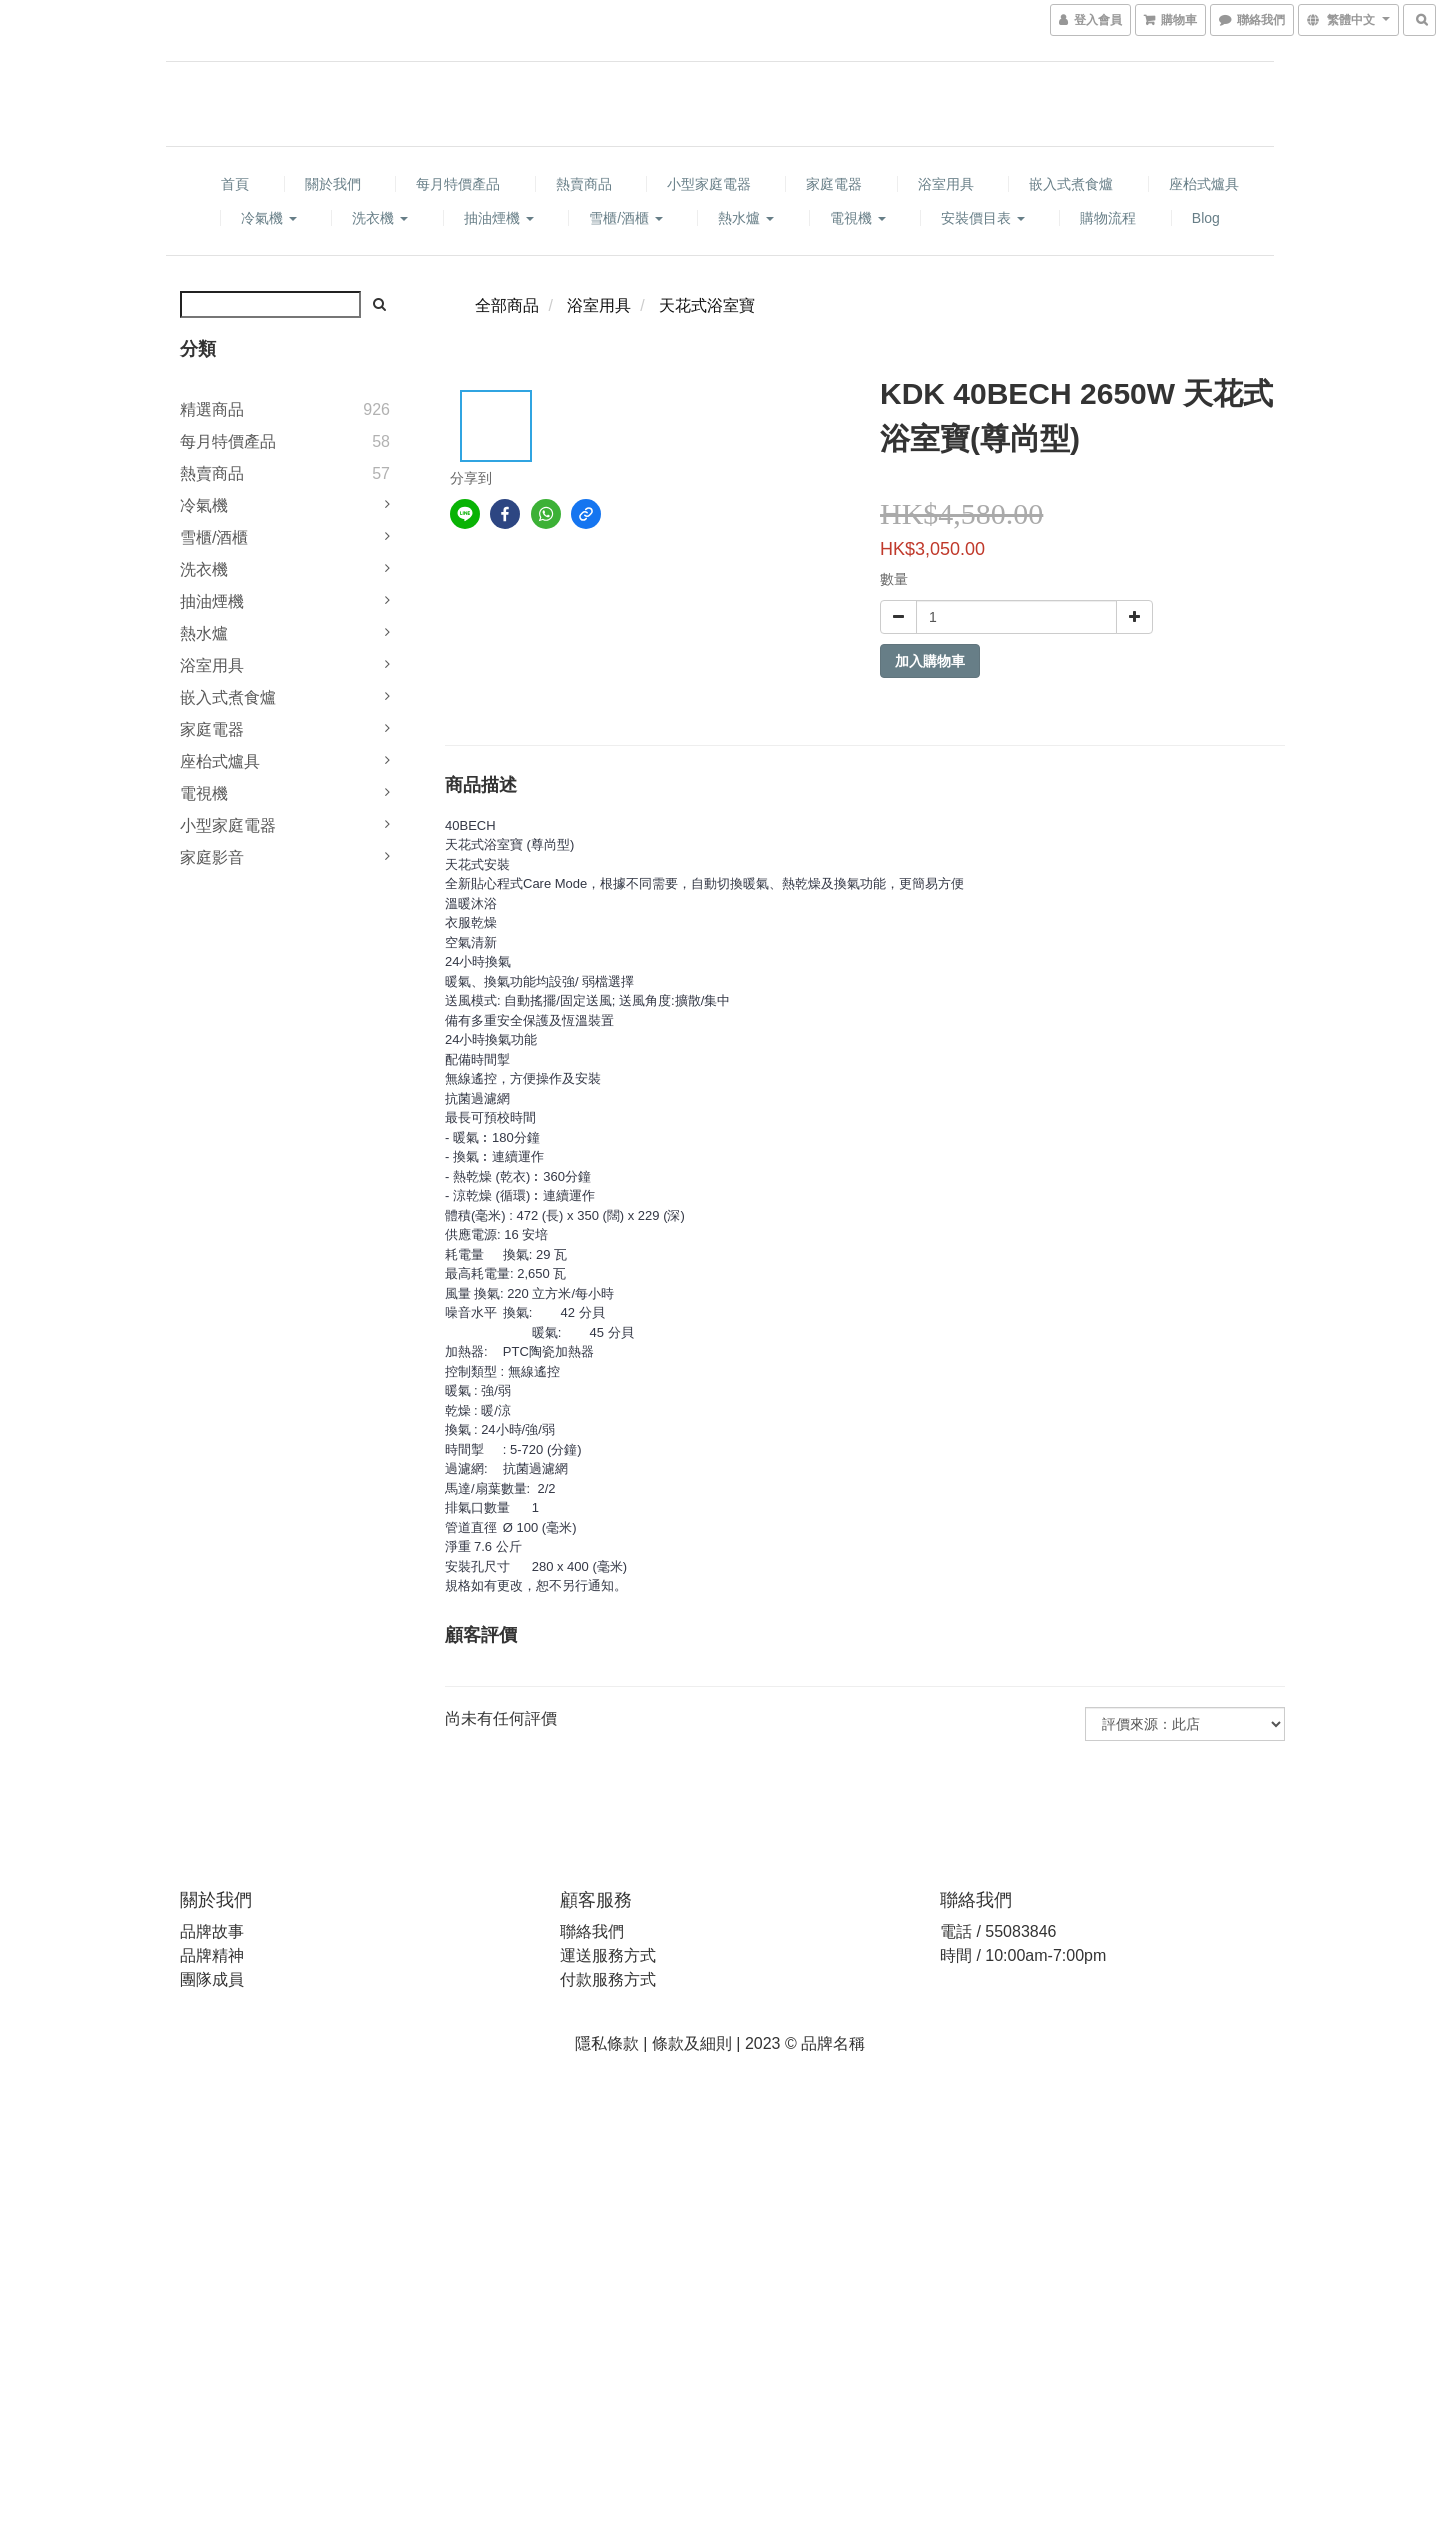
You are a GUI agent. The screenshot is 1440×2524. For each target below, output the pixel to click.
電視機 (858, 218)
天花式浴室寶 (707, 305)
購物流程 (1108, 218)
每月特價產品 (458, 184)
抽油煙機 (499, 218)
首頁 (235, 184)
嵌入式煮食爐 (1071, 184)
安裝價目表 (983, 218)
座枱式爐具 (1204, 184)
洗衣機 (380, 218)
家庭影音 (212, 857)
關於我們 (333, 184)
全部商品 (507, 305)
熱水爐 (746, 218)
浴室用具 (946, 184)
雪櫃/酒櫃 (626, 218)
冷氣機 (269, 218)
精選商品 (212, 409)
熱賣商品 (584, 184)
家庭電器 (834, 184)
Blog (1206, 218)
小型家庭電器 (709, 184)
